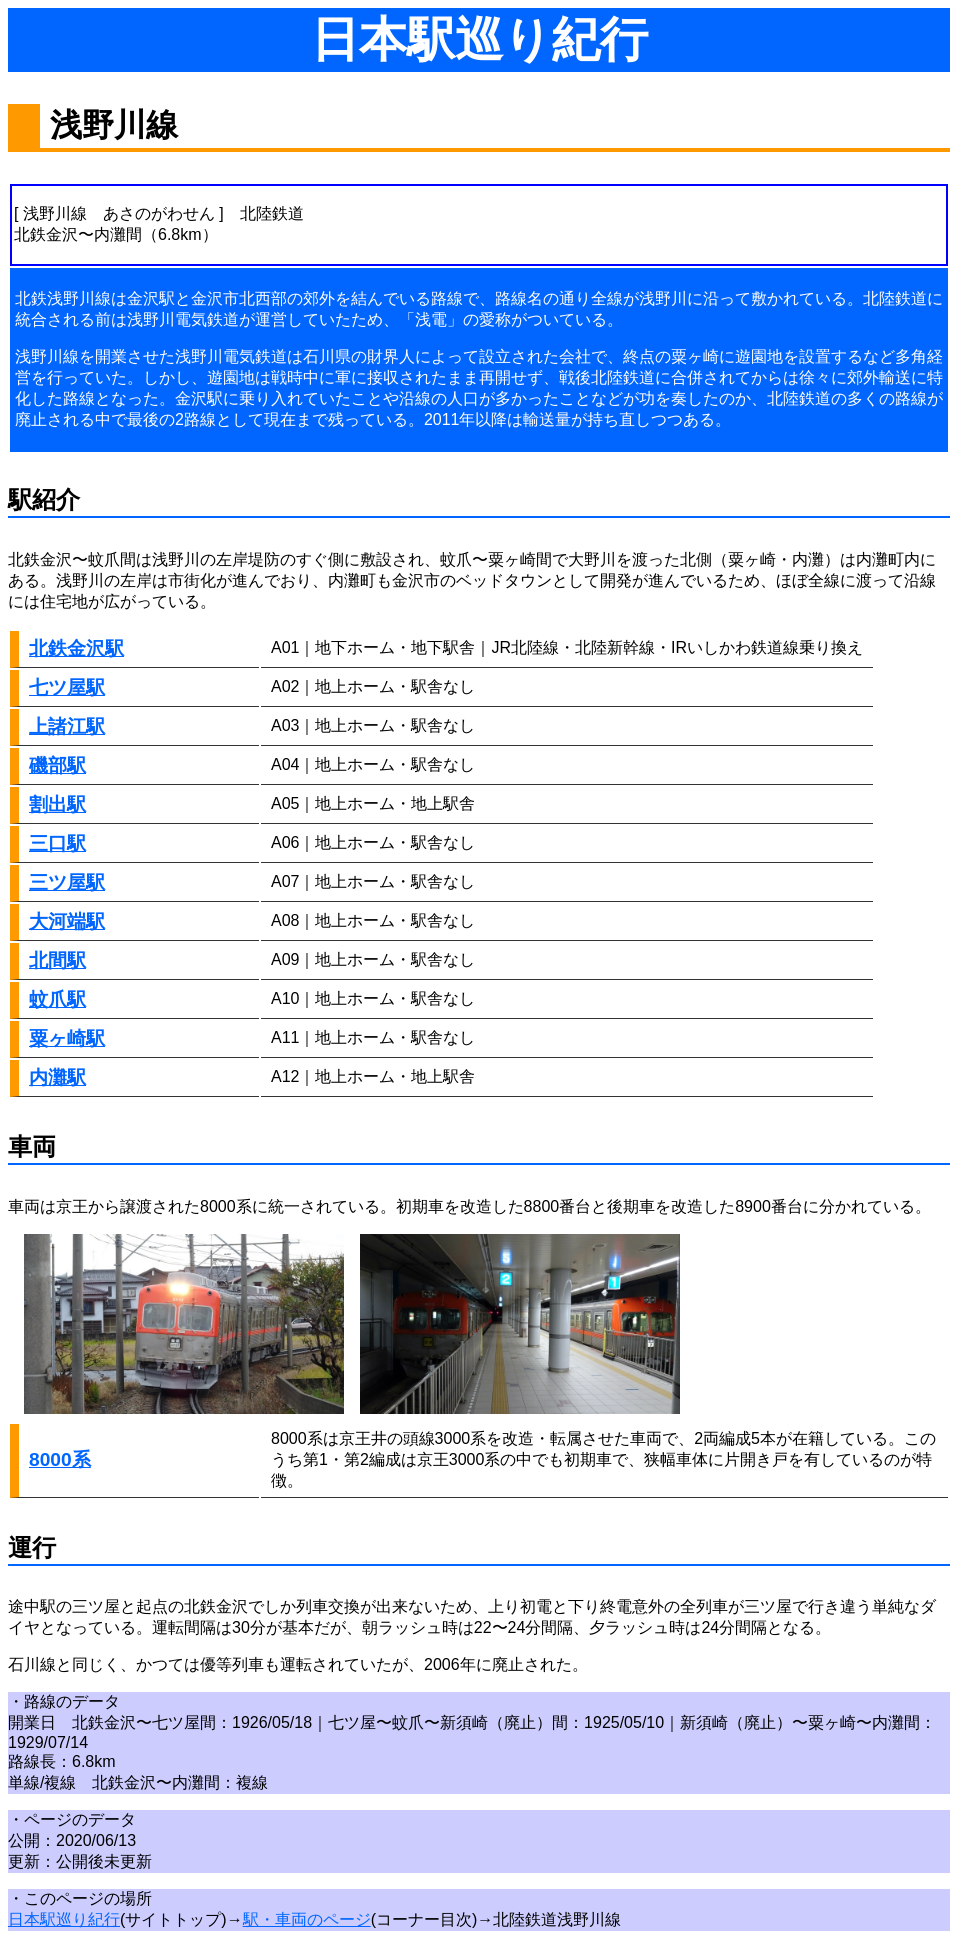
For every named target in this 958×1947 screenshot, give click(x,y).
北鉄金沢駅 (76, 648)
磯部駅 (57, 765)
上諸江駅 (67, 726)
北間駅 (57, 960)
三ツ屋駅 (67, 882)
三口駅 (57, 843)
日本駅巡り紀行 (64, 1919)
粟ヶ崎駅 (67, 1038)
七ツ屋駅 (67, 687)
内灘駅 (57, 1077)
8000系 (60, 1459)
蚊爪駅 (57, 999)
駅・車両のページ (307, 1919)
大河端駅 (67, 921)
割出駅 (57, 804)
